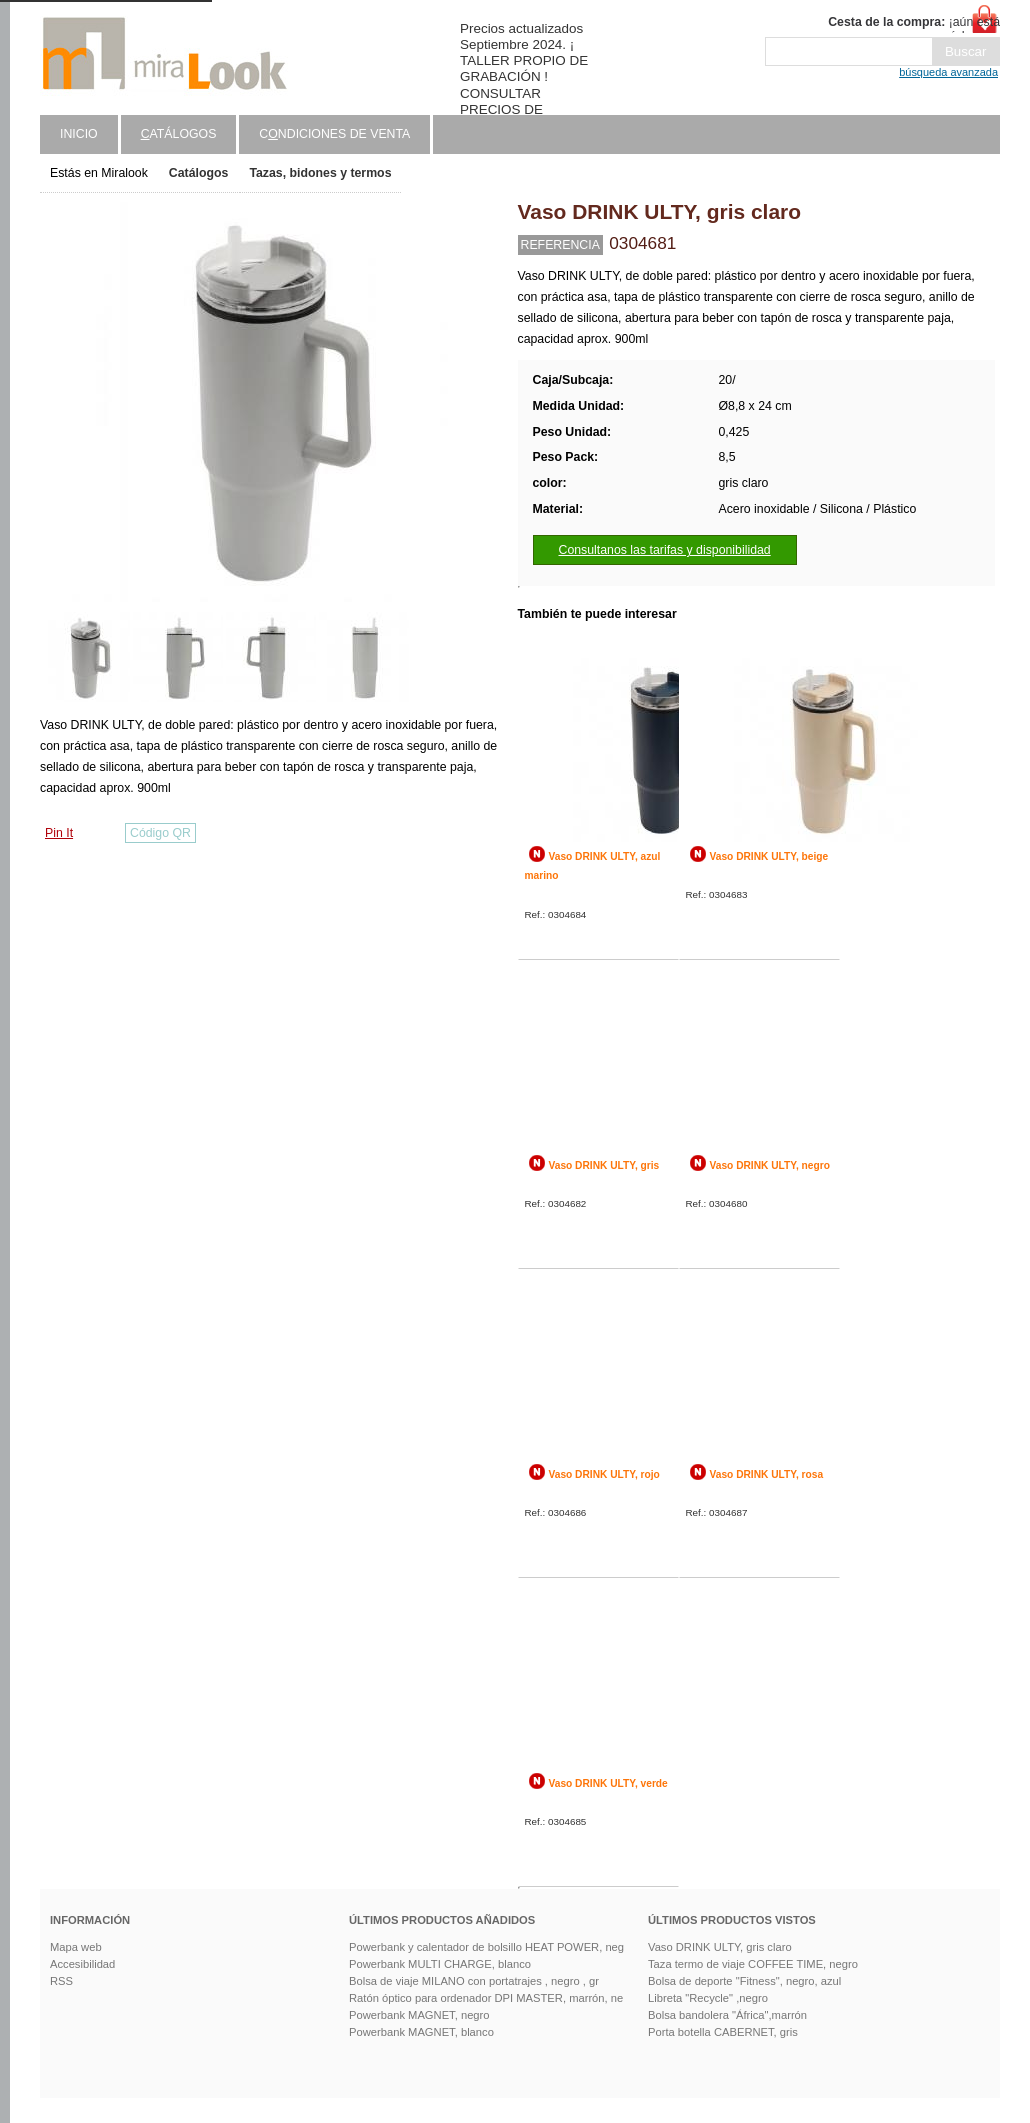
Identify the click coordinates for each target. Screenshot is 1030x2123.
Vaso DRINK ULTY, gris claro (720, 1947)
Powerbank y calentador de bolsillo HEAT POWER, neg (486, 1947)
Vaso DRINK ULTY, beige (769, 856)
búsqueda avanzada (948, 72)
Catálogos (199, 173)
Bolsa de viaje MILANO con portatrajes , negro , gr (474, 1981)
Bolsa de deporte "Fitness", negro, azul (744, 1981)
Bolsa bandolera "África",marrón (727, 2015)
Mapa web (76, 1947)
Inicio (79, 134)
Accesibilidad (82, 1964)
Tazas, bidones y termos (320, 173)
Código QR (160, 833)
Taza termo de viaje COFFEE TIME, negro (753, 1964)
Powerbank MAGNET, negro (419, 2015)
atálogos (179, 134)
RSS (61, 1981)
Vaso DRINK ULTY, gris (604, 1165)
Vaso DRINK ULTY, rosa (767, 1474)
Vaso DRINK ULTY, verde (608, 1783)
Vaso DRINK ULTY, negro (770, 1165)
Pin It (59, 833)
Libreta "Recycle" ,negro (708, 1998)
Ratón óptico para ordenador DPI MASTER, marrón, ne (486, 1998)
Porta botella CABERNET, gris (723, 2032)
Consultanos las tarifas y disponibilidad (665, 550)
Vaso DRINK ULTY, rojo (604, 1474)
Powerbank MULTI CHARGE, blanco (440, 1964)
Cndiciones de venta (334, 134)
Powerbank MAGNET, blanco (421, 2032)
